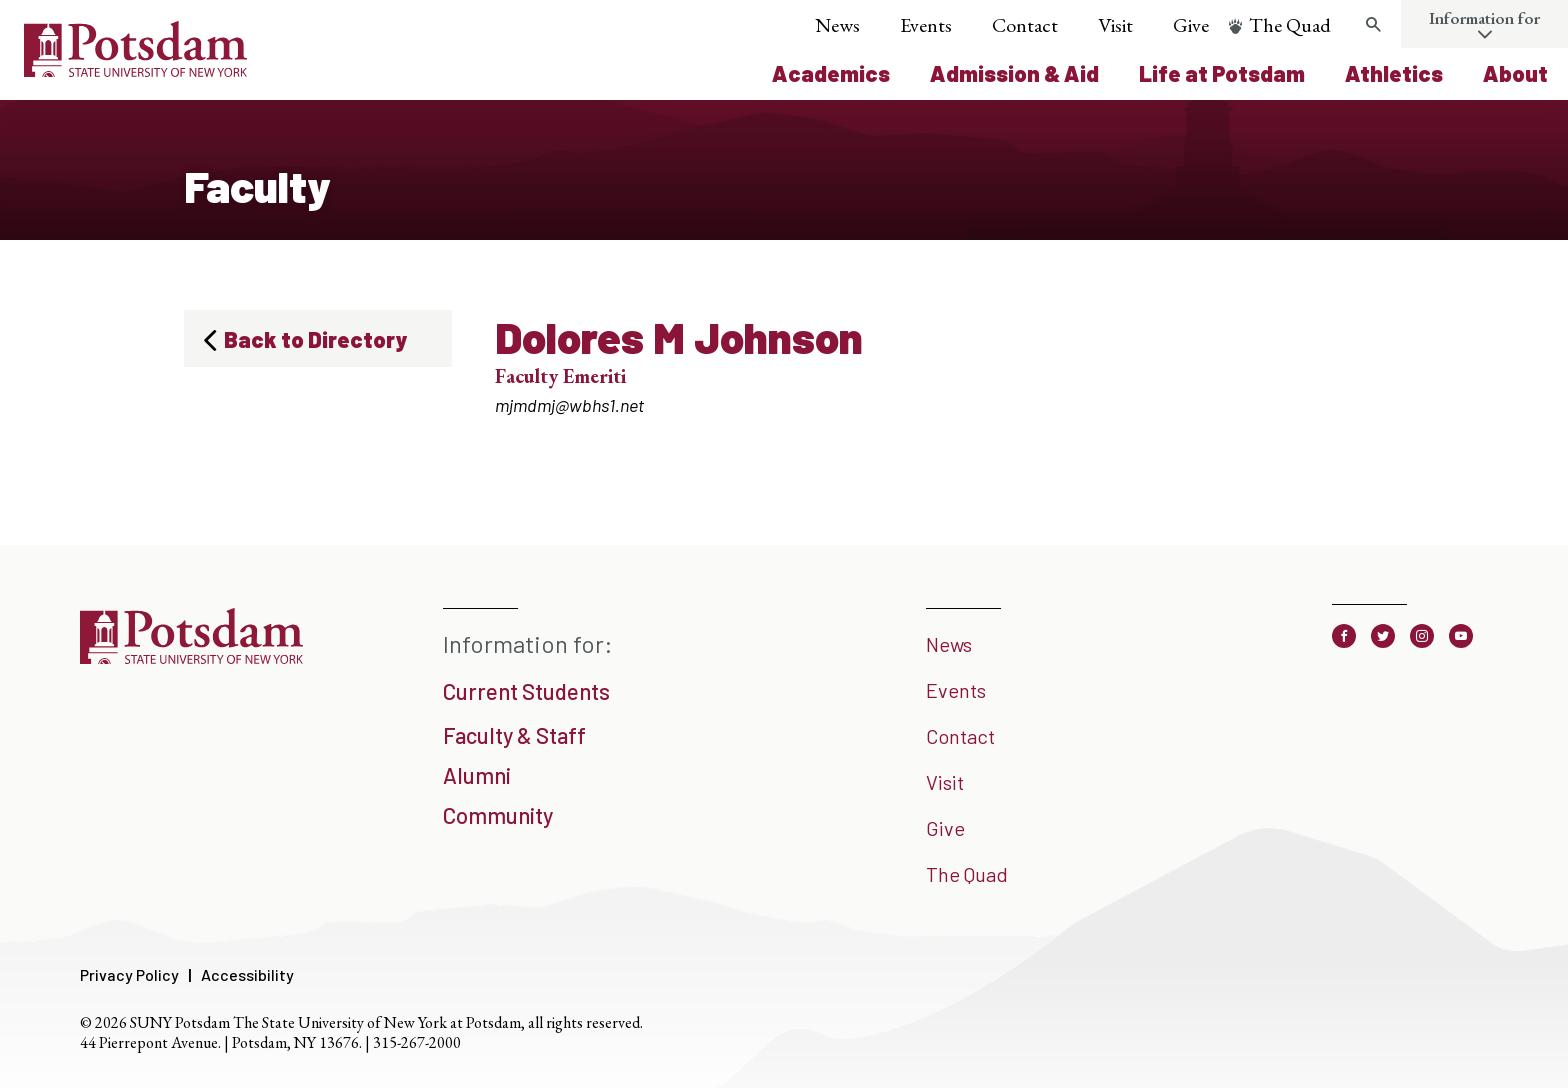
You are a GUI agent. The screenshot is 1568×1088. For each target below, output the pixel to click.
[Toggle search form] (1373, 25)
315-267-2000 (417, 1042)
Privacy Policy (129, 974)
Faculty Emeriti (560, 376)
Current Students (526, 691)
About (1515, 73)
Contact (1025, 25)
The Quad (1290, 25)
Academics (831, 73)
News (837, 25)
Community (498, 815)
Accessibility (247, 974)
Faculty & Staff (514, 735)
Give (1191, 25)
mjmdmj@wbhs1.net (569, 405)
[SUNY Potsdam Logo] (135, 70)
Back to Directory (315, 339)
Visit (1115, 25)
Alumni (477, 775)
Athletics (1394, 73)
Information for (1484, 18)
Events (926, 25)
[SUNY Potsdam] (191, 657)
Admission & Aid (1014, 73)
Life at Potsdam (1222, 73)
